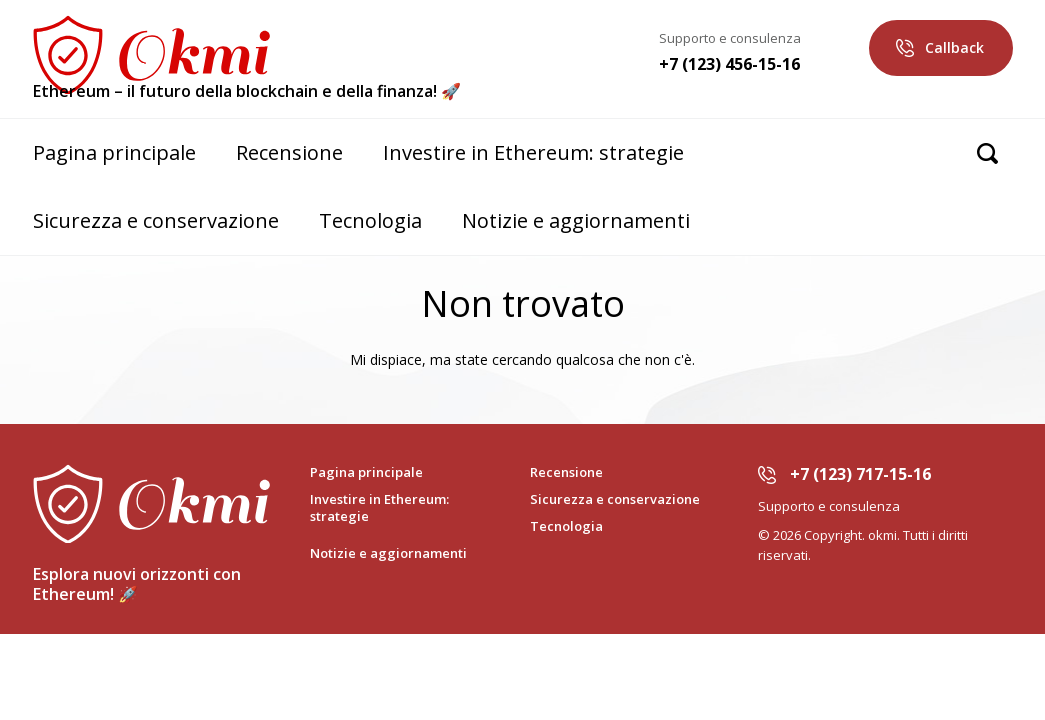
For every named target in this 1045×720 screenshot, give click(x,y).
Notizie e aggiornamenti (576, 220)
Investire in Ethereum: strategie (533, 152)
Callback (954, 47)
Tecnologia (370, 220)
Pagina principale (114, 152)
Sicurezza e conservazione (156, 220)
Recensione (289, 152)
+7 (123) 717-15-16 (860, 474)
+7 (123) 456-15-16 (729, 64)
